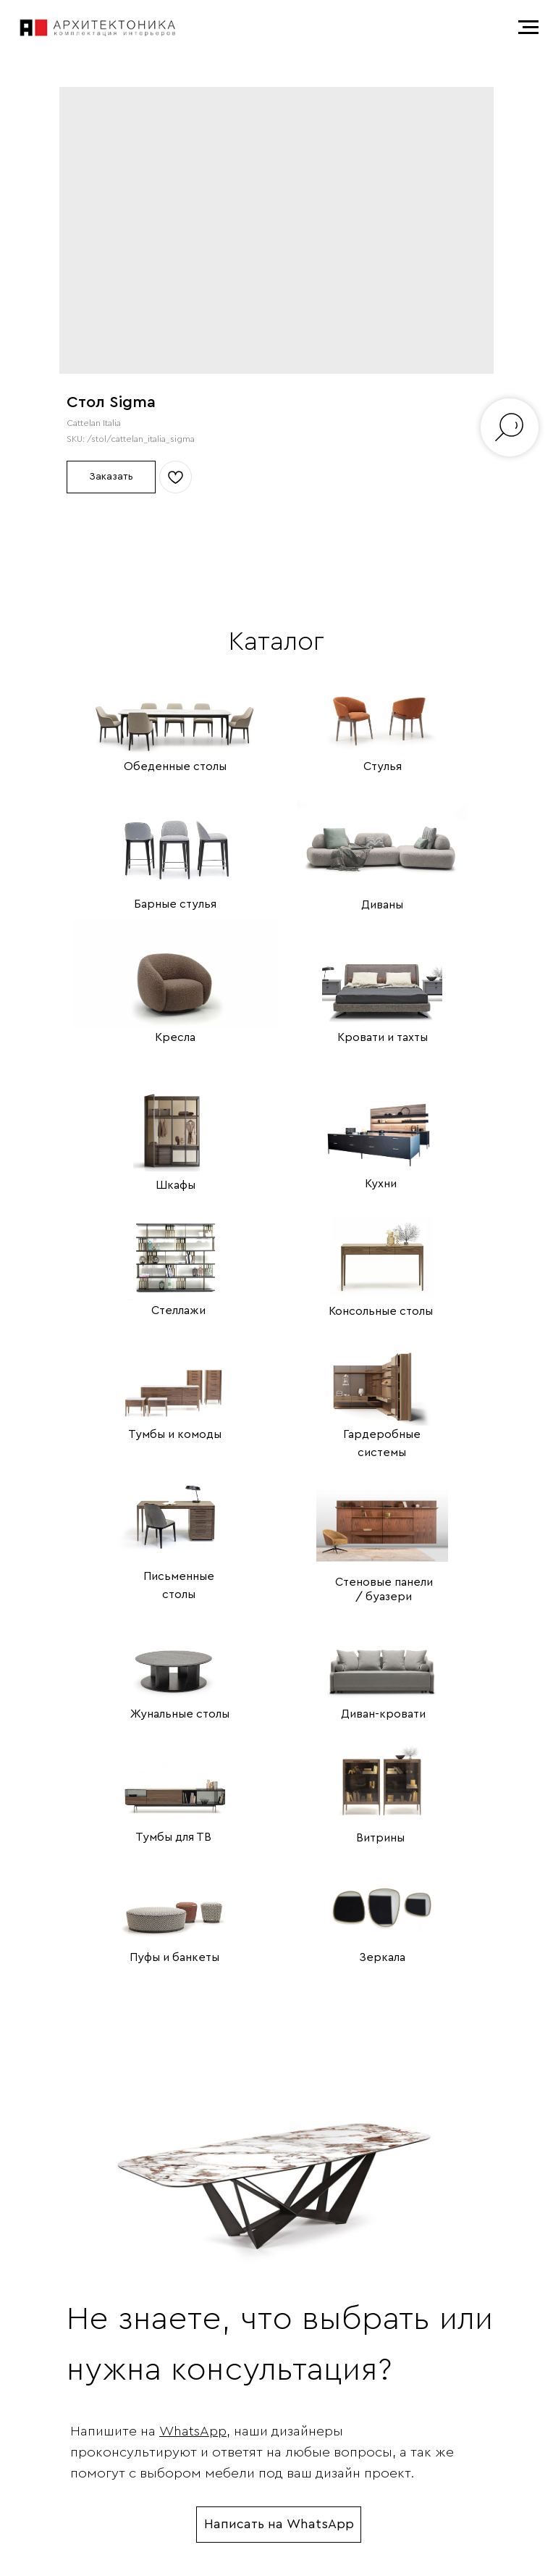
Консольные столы (381, 1311)
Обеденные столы (175, 766)
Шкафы (175, 1185)
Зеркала (382, 1957)
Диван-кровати (383, 1714)
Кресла (175, 1037)
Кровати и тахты (382, 1037)
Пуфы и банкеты (174, 1957)
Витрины (380, 1838)
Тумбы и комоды (174, 1434)
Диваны (382, 905)
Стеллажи (178, 1310)
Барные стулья (175, 904)
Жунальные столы (179, 1714)
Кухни (381, 1183)
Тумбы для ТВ (173, 1837)
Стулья (382, 766)
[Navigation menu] (528, 27)
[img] (174, 703)
